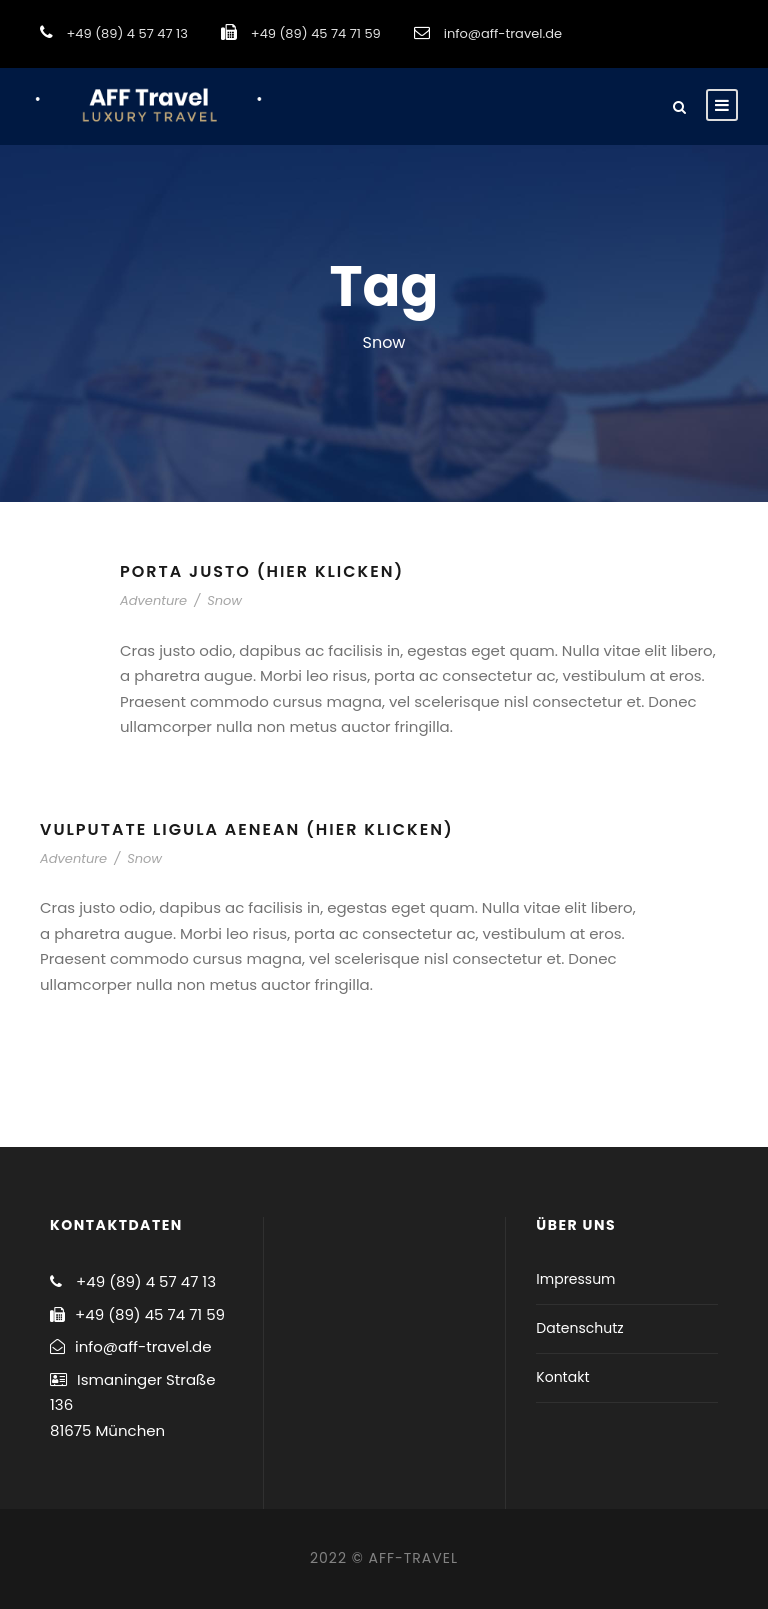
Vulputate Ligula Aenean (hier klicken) (247, 829)
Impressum (575, 1279)
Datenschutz (579, 1328)
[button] (725, 28)
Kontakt (562, 1377)
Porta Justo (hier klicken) (262, 571)
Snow (224, 600)
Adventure (153, 600)
